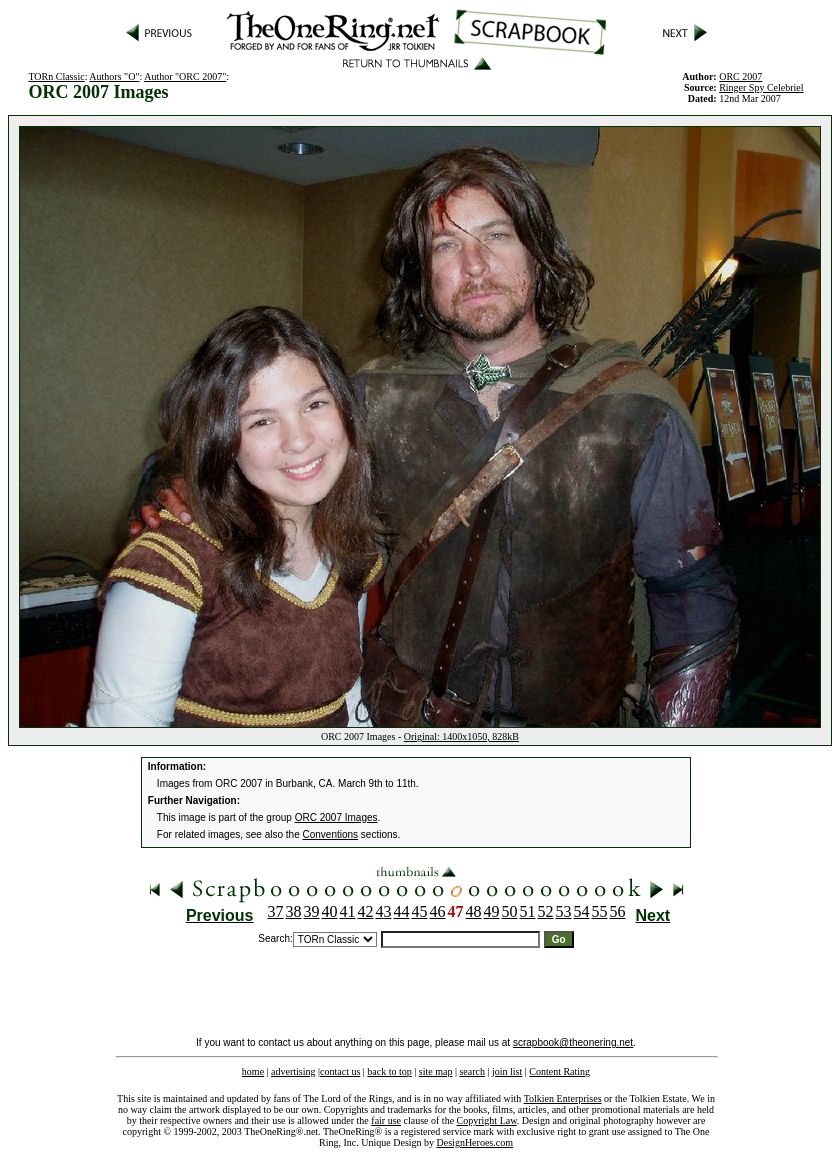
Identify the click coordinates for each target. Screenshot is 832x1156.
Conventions (331, 834)
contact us (340, 1071)
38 (294, 911)
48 (474, 911)
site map (436, 1071)
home (253, 1071)
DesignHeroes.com (475, 1142)
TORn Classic (56, 76)
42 (366, 911)
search (472, 1071)
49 (492, 911)
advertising (293, 1071)
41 (348, 911)
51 (528, 911)
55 (600, 911)
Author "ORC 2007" (185, 76)
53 (564, 911)
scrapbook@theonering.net (573, 1042)
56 (618, 911)
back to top (389, 1071)
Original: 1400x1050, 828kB (461, 736)
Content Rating (559, 1071)
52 (546, 911)
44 (402, 911)
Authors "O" (114, 76)
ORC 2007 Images (336, 817)
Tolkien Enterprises (563, 1098)
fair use (386, 1120)
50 (510, 911)
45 (420, 911)
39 (312, 911)
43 (384, 911)
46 (438, 911)
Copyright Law (487, 1120)
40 (330, 911)
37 (276, 911)
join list (507, 1071)
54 (582, 911)
